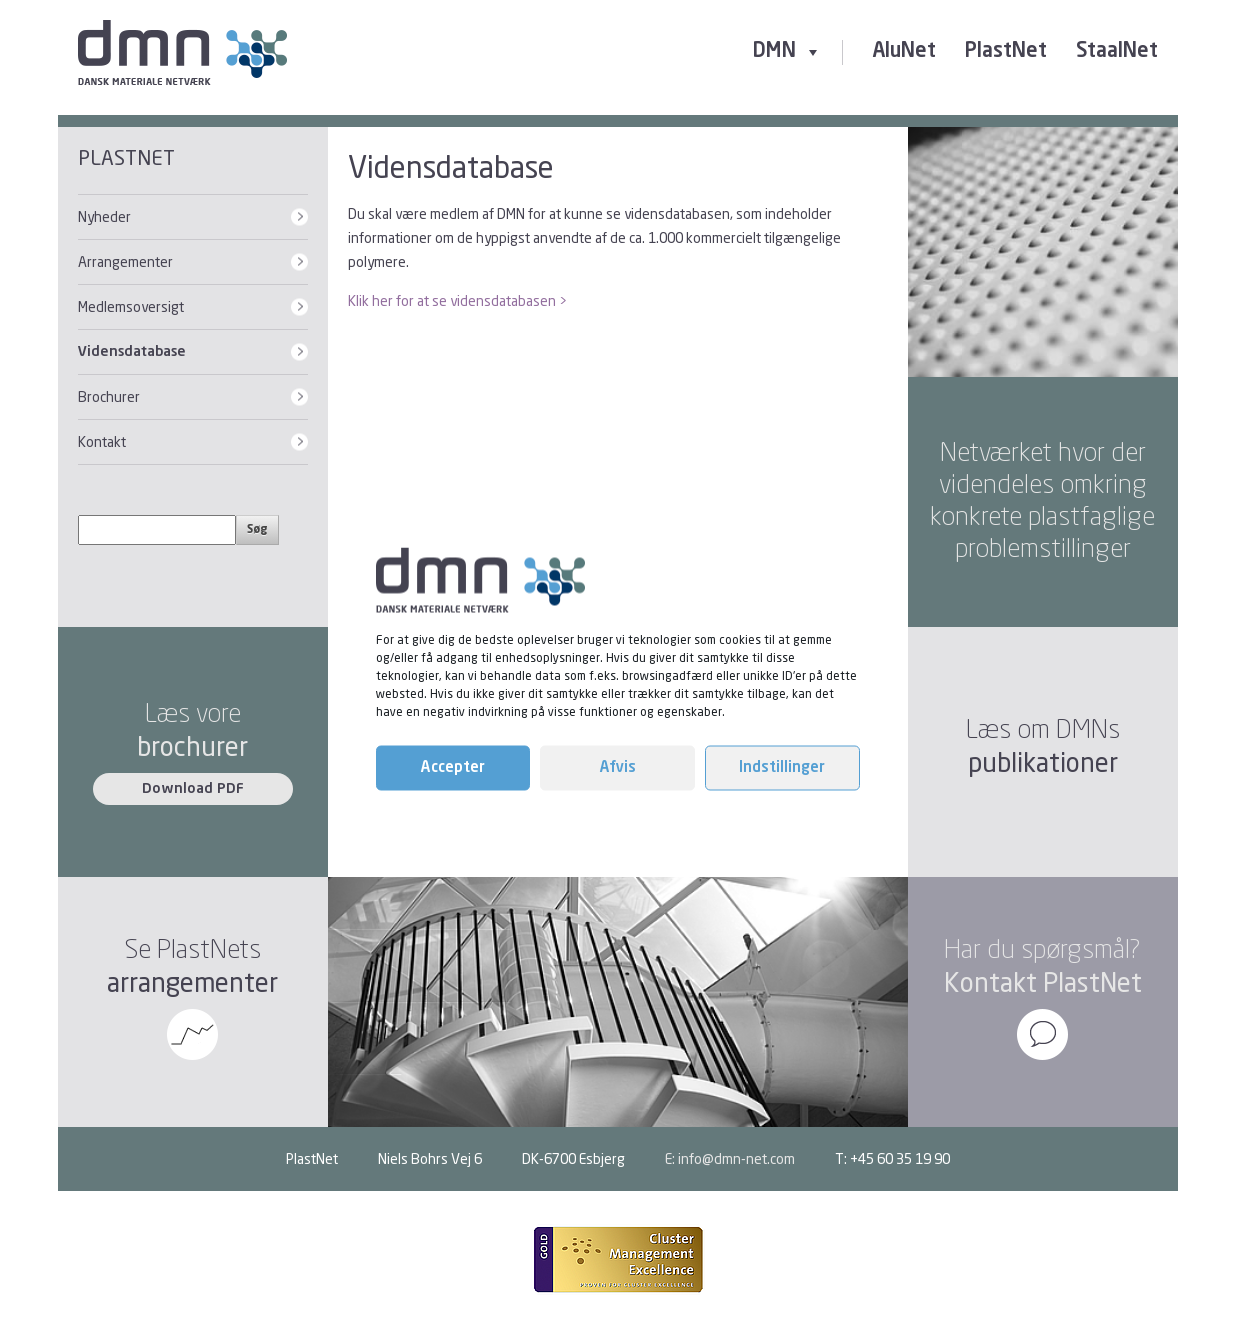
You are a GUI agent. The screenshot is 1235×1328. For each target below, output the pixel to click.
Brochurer (109, 396)
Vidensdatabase (132, 352)
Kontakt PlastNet (1043, 982)
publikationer (1043, 762)
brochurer (192, 746)
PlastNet (1006, 52)
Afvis (618, 767)
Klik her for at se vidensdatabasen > (457, 300)
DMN (787, 52)
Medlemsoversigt (131, 306)
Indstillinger (782, 767)
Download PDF (193, 789)
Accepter (453, 767)
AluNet (904, 52)
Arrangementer (125, 261)
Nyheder (104, 216)
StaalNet (1117, 52)
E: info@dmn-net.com (730, 1158)
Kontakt (102, 441)
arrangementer (192, 982)
